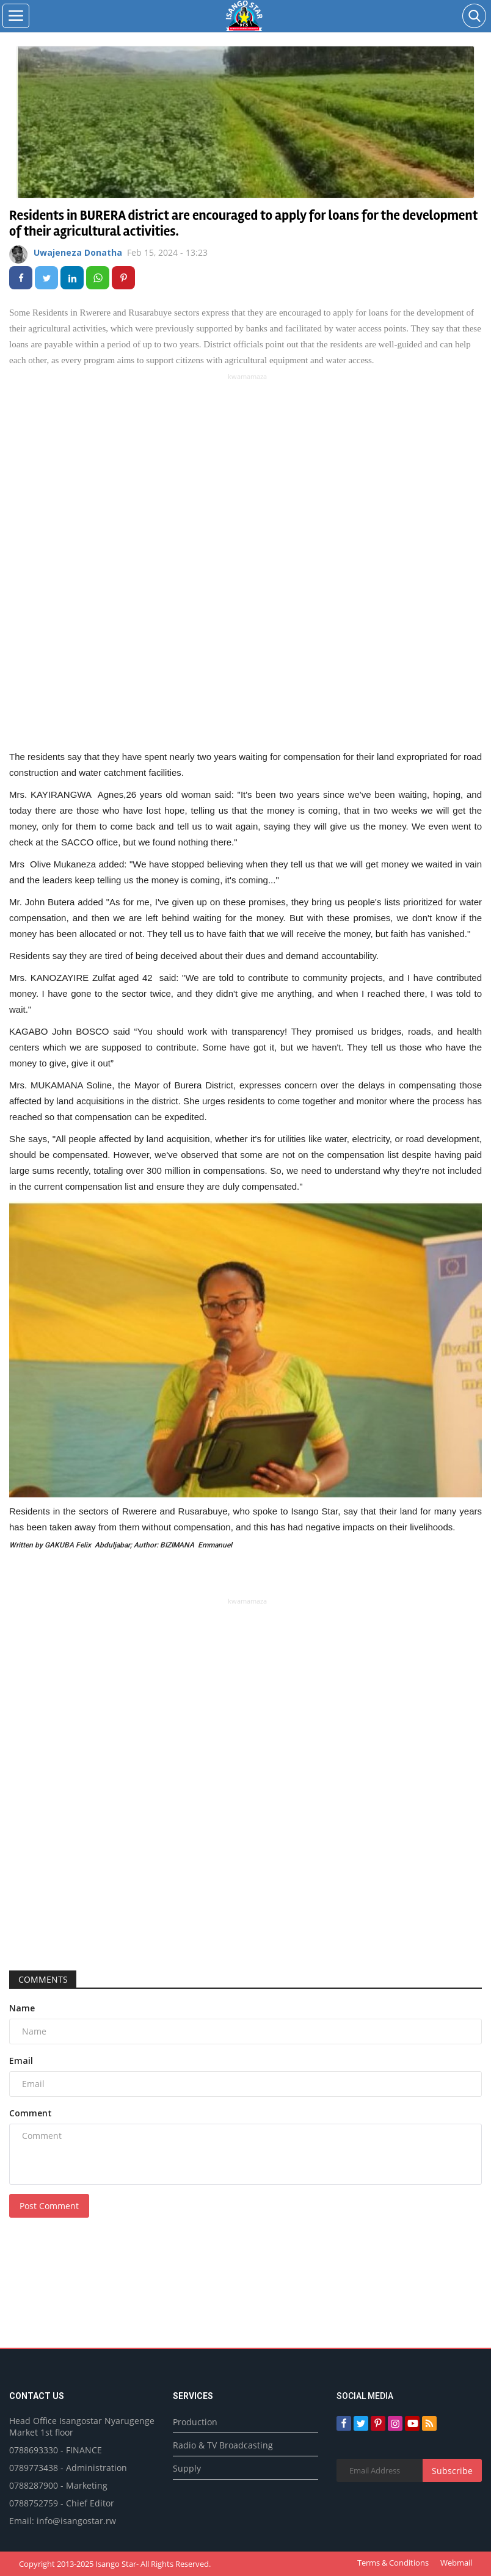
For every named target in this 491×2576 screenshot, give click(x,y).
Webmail (456, 2562)
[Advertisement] (247, 468)
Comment (30, 2113)
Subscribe (452, 2471)
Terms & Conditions (393, 2562)
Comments (43, 1979)
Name (22, 2008)
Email (21, 2060)
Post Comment (49, 2206)
